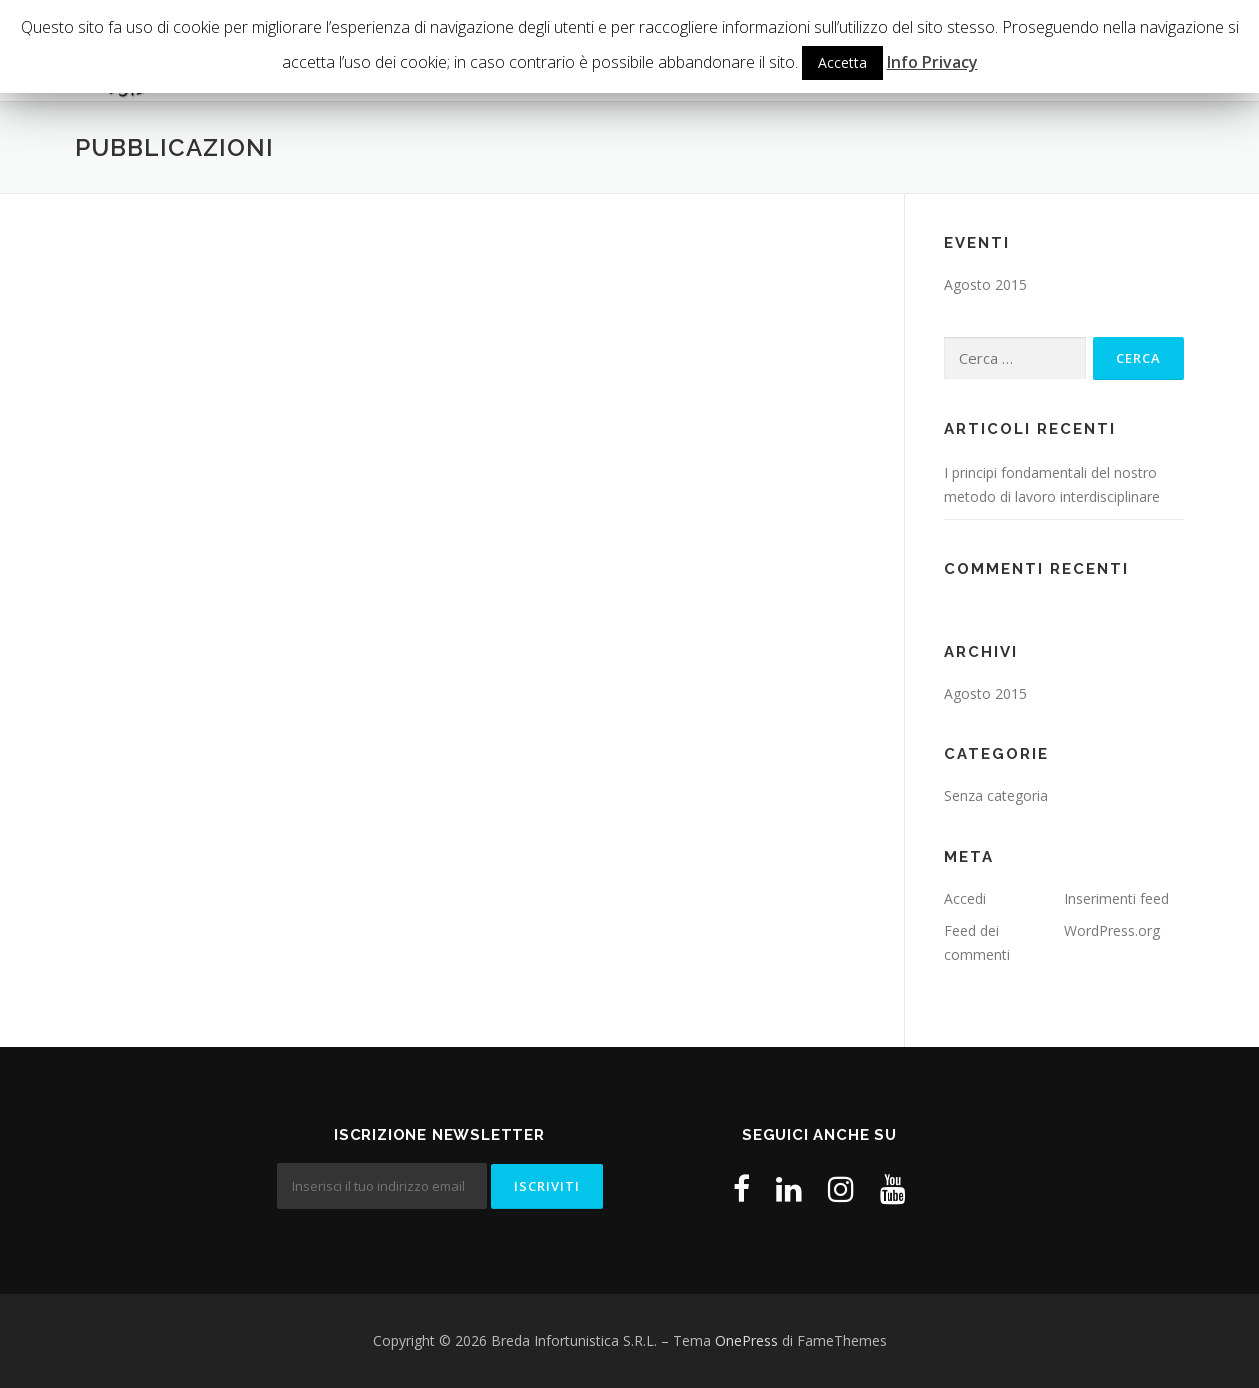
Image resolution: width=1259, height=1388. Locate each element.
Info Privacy (932, 62)
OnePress (746, 1340)
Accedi (965, 898)
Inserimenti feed (1116, 898)
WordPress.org (1112, 930)
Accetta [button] (842, 62)
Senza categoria (996, 795)
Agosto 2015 (985, 284)
